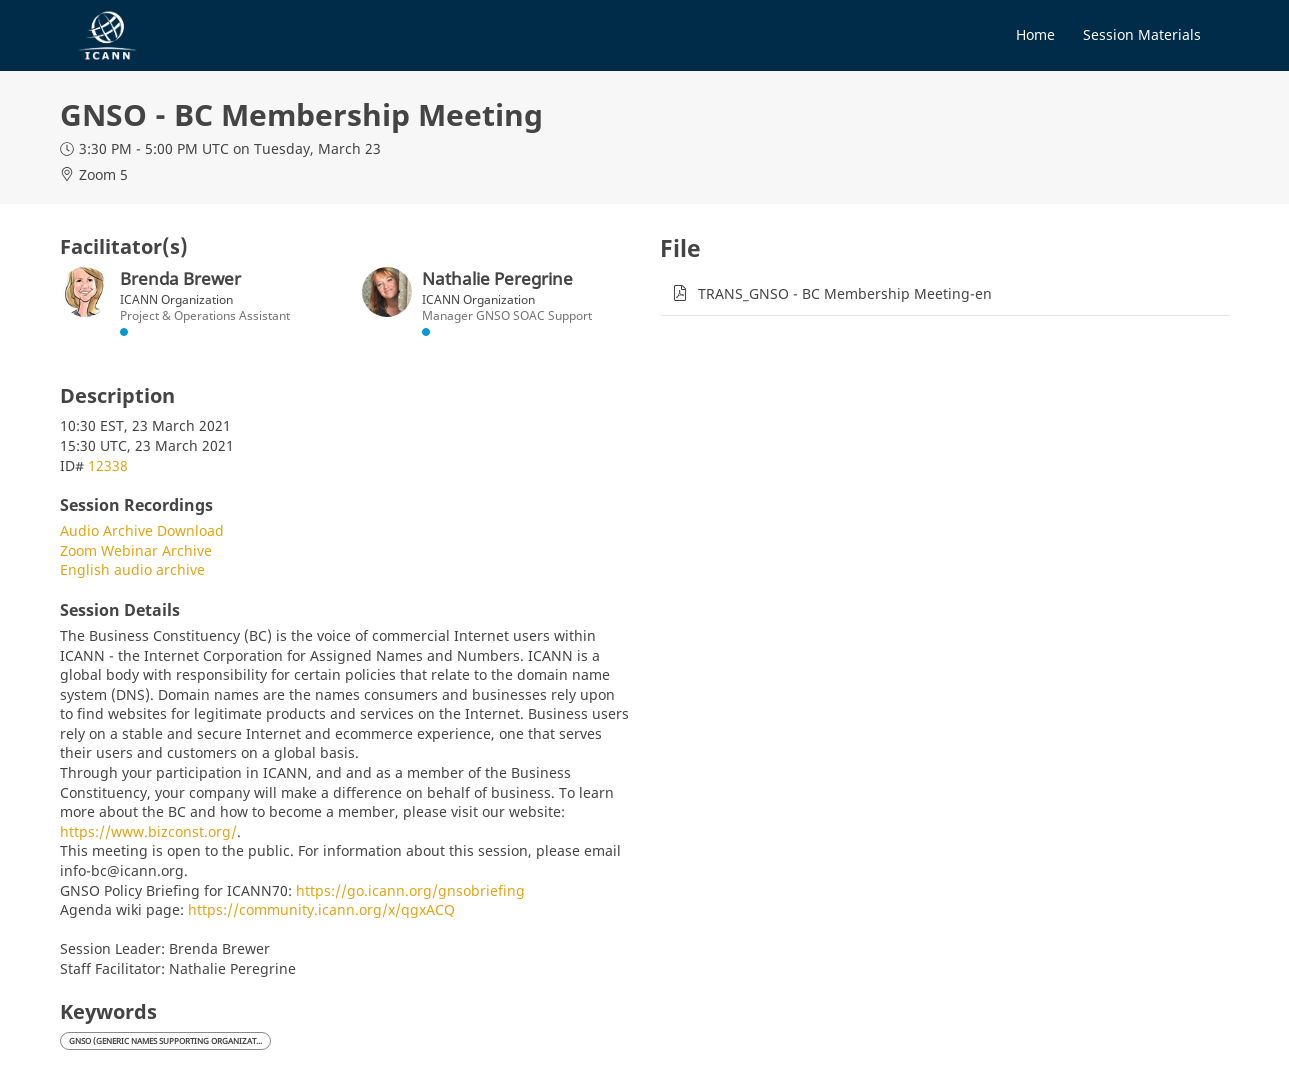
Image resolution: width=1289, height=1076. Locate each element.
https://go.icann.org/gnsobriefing (410, 890)
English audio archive (132, 569)
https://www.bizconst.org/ (148, 831)
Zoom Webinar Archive (136, 550)
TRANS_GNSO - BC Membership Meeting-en (845, 293)
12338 (108, 465)
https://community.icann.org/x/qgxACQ (321, 909)
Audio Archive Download (142, 530)
